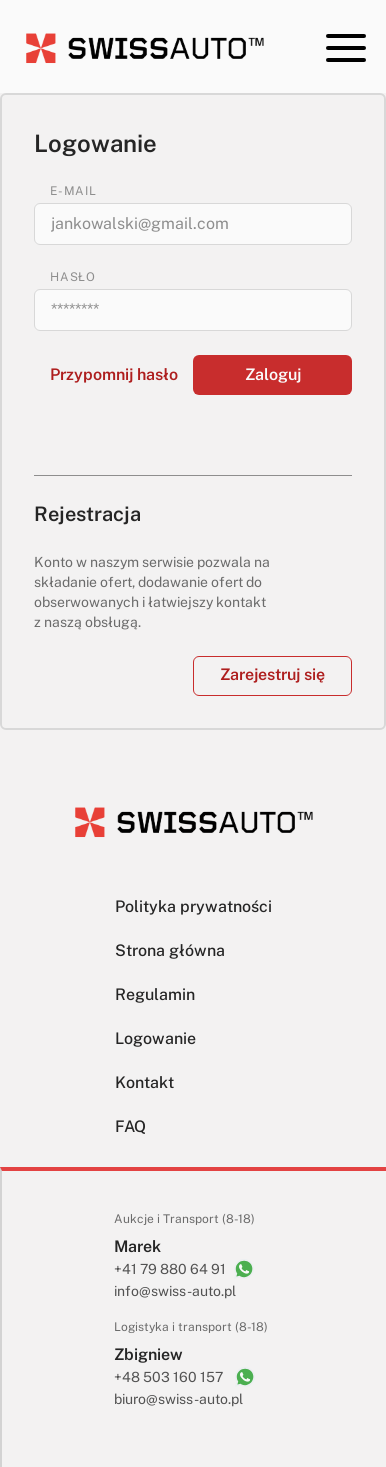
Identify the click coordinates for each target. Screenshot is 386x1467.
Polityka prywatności (193, 906)
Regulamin (155, 994)
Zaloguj (273, 374)
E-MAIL (73, 191)
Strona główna (170, 950)
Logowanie (155, 1038)
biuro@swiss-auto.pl (178, 1399)
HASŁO (73, 277)
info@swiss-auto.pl (175, 1291)
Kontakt (144, 1082)
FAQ (130, 1126)
